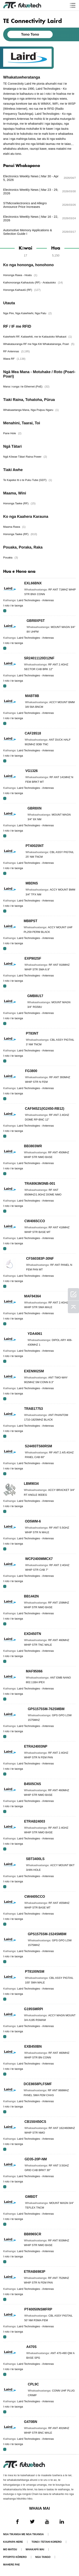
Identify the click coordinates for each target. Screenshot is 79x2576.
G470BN (30, 2422)
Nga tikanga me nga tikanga (23, 2534)
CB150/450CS (35, 2121)
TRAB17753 (33, 1408)
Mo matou (10, 2549)
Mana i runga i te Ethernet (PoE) (26, 386)
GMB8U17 (35, 996)
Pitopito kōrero (15, 2557)
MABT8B (32, 696)
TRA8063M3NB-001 (39, 1183)
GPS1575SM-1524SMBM (47, 1934)
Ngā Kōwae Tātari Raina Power (25, 456)
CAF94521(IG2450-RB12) (44, 1108)
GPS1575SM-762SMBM (46, 1709)
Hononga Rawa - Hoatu (20, 275)
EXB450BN (33, 2046)
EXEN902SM (34, 1371)
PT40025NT (34, 846)
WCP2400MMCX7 (39, 1559)
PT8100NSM (34, 1971)
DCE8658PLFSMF (38, 2084)
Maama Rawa (14, 526)
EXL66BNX (33, 583)
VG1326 (31, 771)
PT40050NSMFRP (38, 2309)
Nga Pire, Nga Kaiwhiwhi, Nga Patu (27, 313)
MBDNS (31, 883)
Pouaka (10, 557)
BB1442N (31, 1596)
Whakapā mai (35, 2549)
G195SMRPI (33, 2009)
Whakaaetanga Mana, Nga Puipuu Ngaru (31, 409)
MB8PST (30, 921)
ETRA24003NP (35, 1746)
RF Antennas (16, 351)
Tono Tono (30, 34)
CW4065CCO (34, 1221)
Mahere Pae (11, 2564)
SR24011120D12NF (39, 658)
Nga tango (43, 2557)
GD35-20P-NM (36, 2159)
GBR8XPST (36, 620)
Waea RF (14, 358)
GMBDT (31, 2196)
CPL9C (33, 2384)
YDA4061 (35, 1333)
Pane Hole (12, 433)
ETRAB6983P (34, 2271)
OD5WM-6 (33, 1521)
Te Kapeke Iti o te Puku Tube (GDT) (27, 480)
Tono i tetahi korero (47, 2541)
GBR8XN (34, 808)
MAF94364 (32, 1296)
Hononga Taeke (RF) (19, 503)
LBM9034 (31, 1483)
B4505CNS (32, 1784)
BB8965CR (32, 2234)
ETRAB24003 (34, 1821)
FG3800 (31, 1071)
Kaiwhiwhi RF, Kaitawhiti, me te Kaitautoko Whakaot (37, 336)
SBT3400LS (35, 1859)
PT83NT (32, 1033)
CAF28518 (33, 733)
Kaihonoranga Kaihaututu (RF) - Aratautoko (33, 282)
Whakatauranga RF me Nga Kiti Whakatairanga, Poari (38, 344)
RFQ (4, 610)
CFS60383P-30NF (40, 1258)
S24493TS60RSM (38, 1446)
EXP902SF (32, 958)
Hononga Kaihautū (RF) (22, 289)
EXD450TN (32, 1634)
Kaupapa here (13, 2541)
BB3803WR (33, 1146)
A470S (31, 2347)
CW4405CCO (34, 1896)
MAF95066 (34, 1671)
